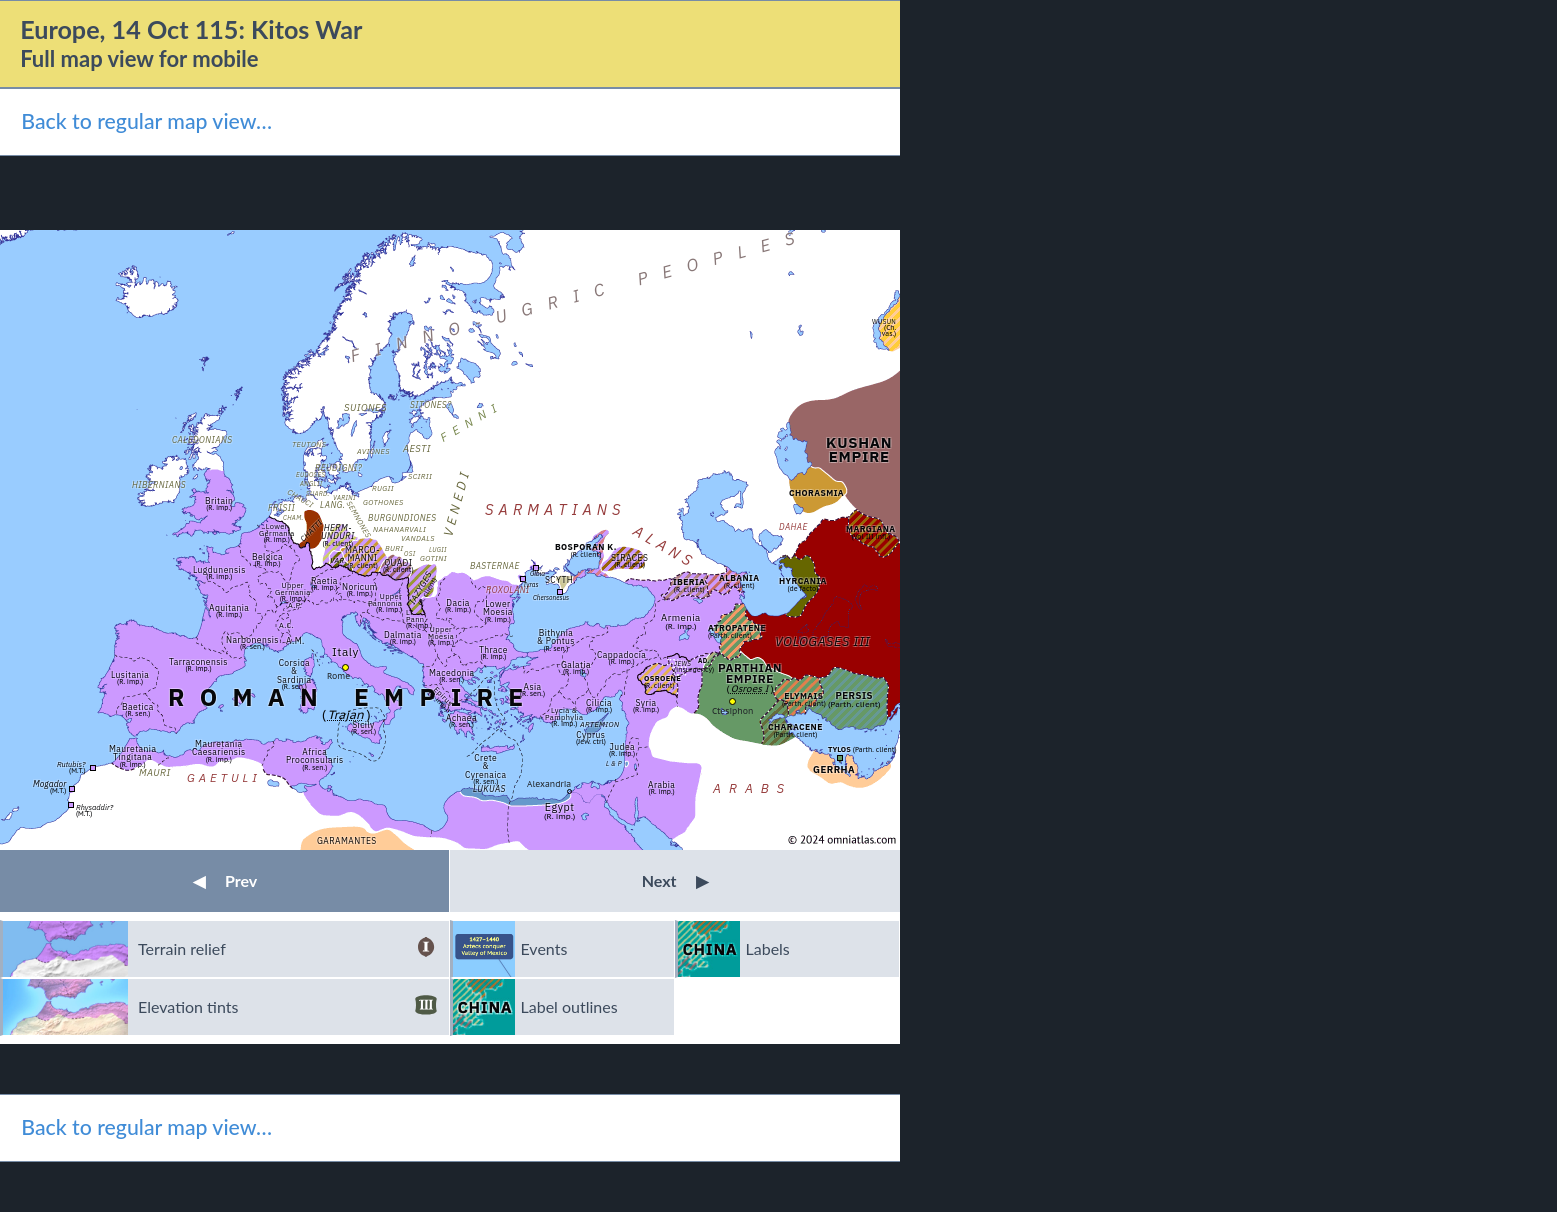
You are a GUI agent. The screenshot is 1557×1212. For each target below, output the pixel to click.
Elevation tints (287, 1007)
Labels (768, 948)
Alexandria (549, 783)
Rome (338, 675)
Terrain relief (287, 949)
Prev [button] (225, 880)
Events (544, 948)
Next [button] (675, 880)
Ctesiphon (732, 710)
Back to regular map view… (146, 121)
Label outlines (569, 1006)
